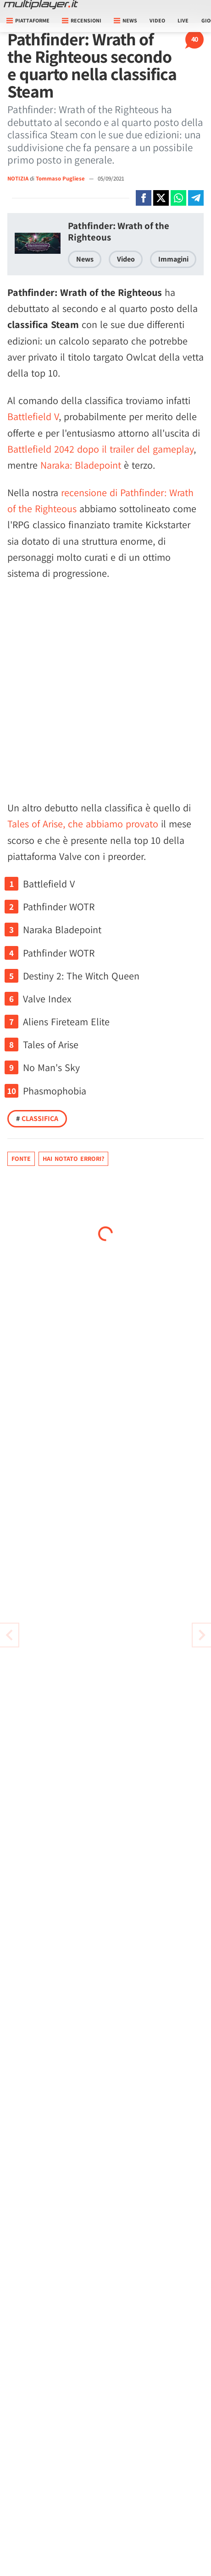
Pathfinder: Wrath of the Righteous (118, 231)
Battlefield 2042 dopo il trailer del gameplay (100, 449)
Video (157, 20)
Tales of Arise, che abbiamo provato (82, 823)
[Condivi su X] (161, 198)
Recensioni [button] (81, 20)
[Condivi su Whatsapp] (178, 198)
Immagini (173, 259)
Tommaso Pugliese (61, 178)
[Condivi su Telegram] (196, 198)
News (85, 259)
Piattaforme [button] (28, 20)
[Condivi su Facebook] (143, 198)
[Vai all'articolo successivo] (9, 1635)
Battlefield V (33, 416)
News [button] (125, 20)
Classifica (37, 1118)
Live (183, 20)
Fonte (21, 1158)
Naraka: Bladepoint (80, 465)
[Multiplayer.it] (41, 4)
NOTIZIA (17, 178)
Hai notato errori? (73, 1158)
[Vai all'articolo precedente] (202, 1635)
